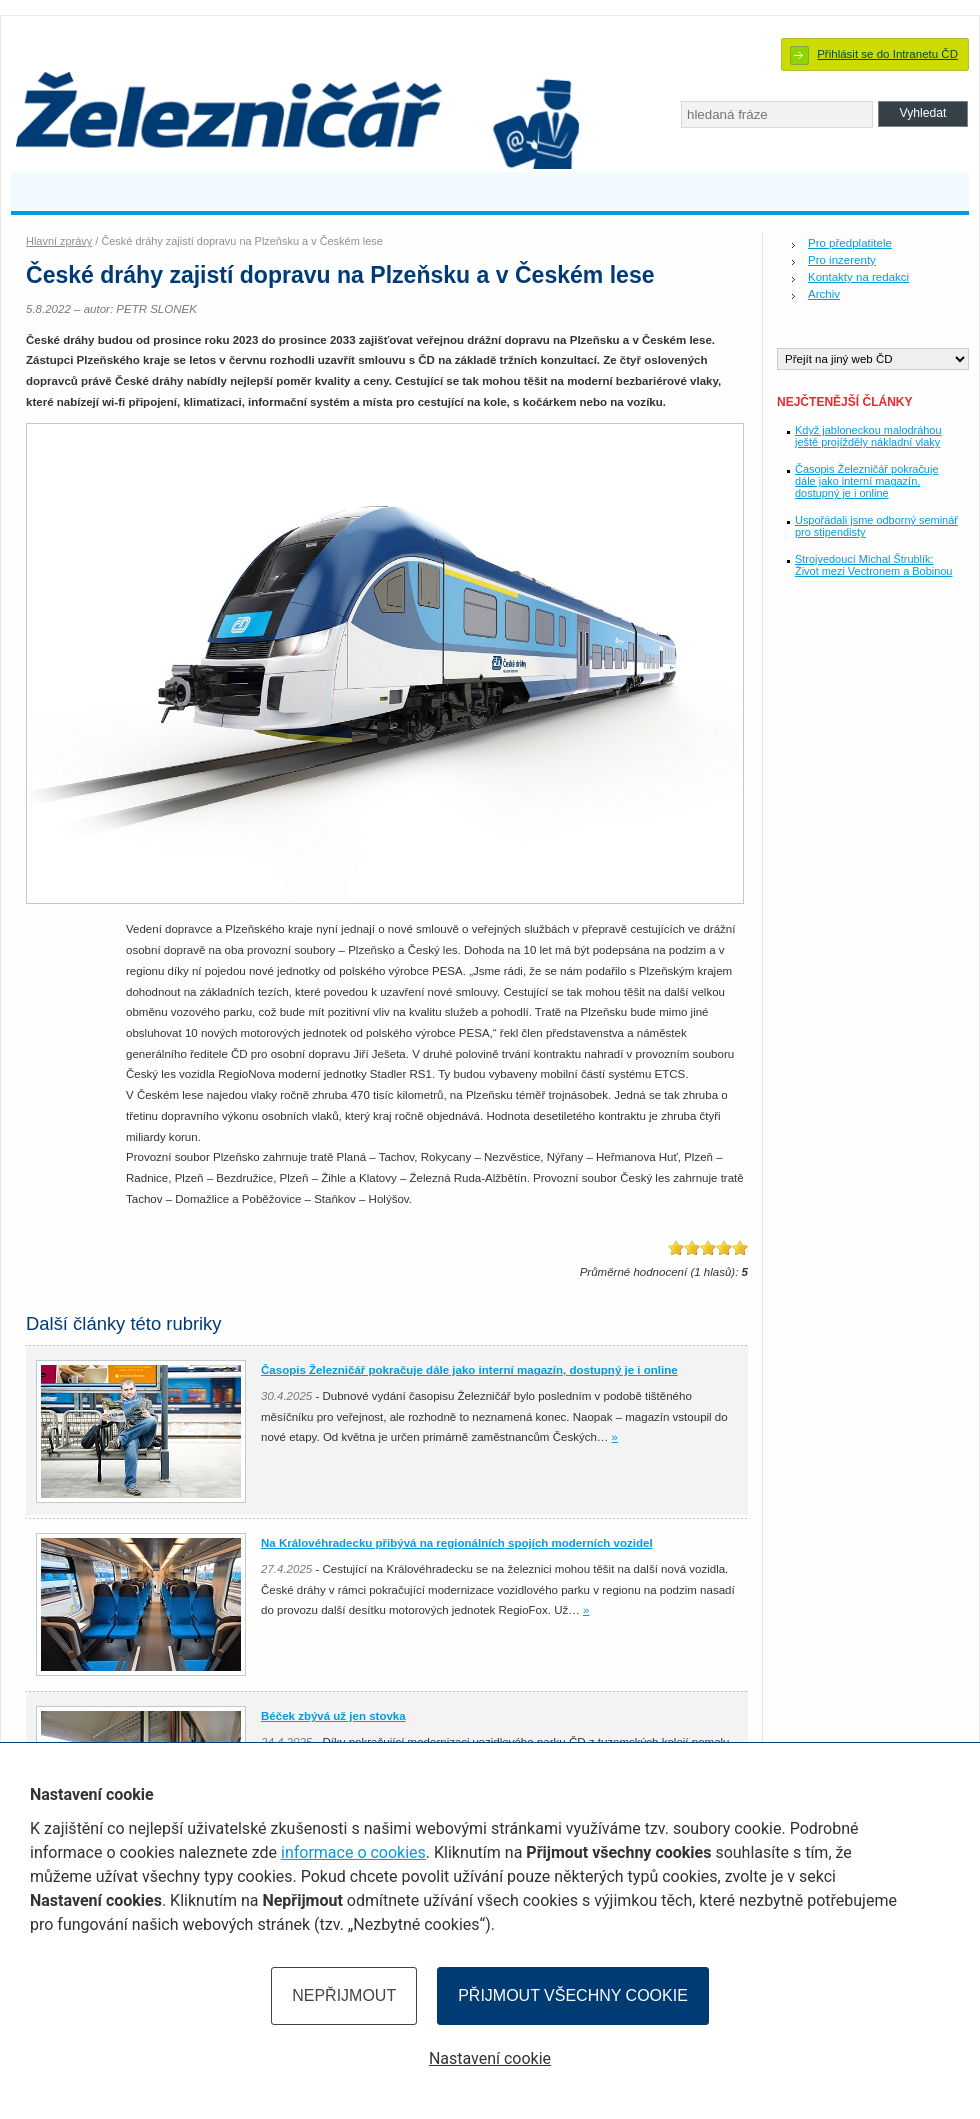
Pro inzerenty (842, 260)
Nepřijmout (344, 1995)
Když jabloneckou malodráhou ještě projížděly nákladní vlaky (868, 436)
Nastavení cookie (490, 2058)
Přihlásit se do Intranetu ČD (887, 54)
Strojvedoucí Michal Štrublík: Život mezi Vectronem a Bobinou (873, 565)
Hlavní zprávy (59, 241)
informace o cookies (353, 1852)
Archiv (824, 294)
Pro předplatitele (850, 243)
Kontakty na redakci (858, 277)
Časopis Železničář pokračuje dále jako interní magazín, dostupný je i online (866, 481)
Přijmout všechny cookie (573, 1995)
